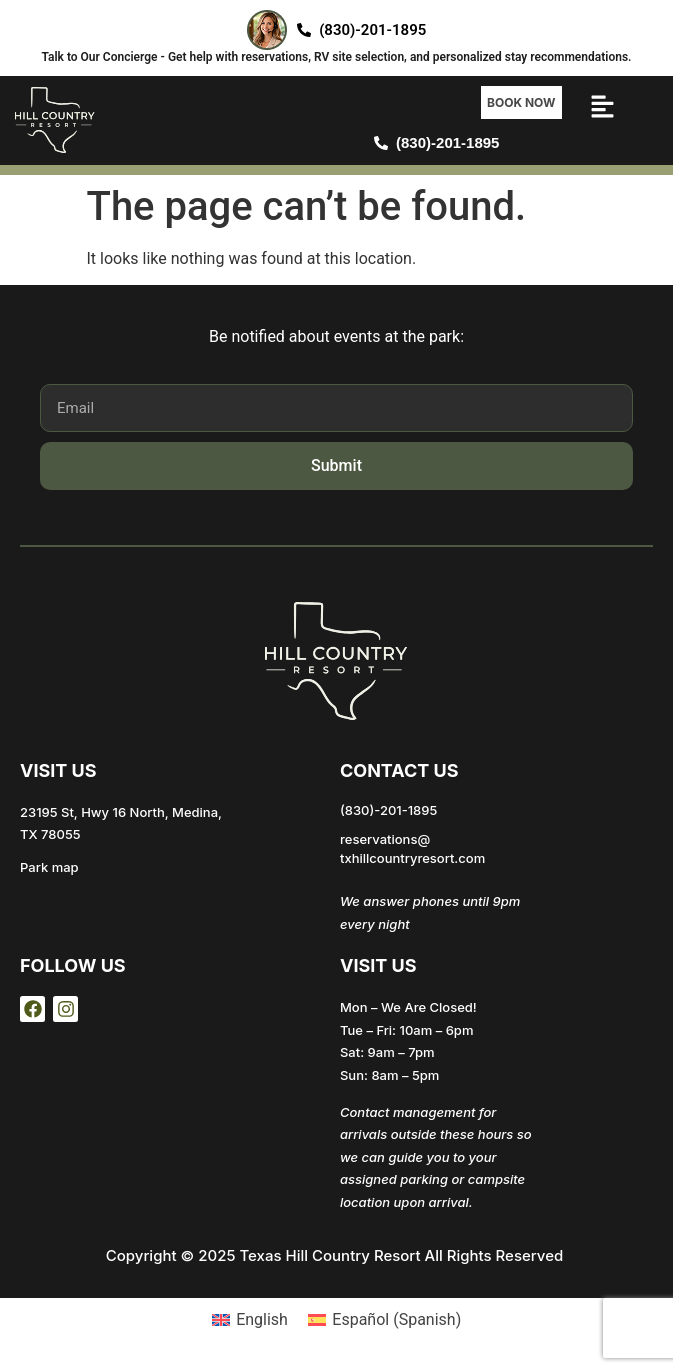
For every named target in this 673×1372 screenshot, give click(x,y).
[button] (603, 109)
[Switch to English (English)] (250, 1320)
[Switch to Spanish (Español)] (384, 1320)
